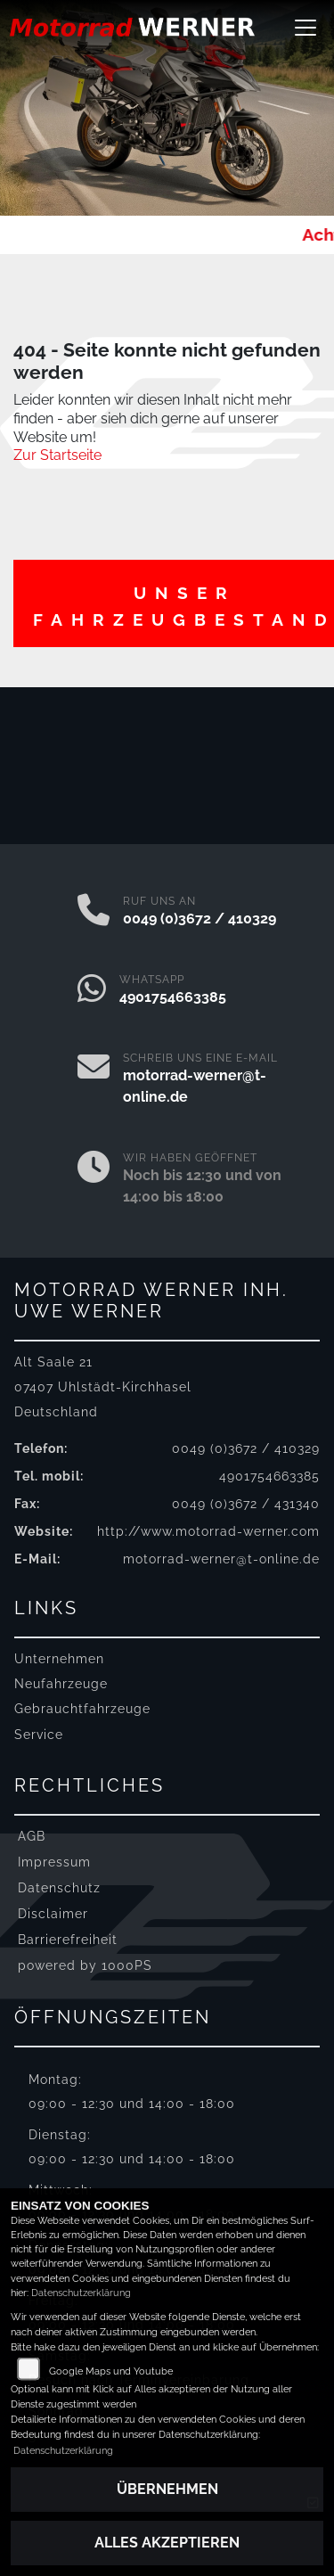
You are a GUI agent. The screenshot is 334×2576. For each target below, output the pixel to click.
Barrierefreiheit (68, 1939)
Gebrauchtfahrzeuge (82, 1708)
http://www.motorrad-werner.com (208, 1530)
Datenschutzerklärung (81, 2293)
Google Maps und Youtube (111, 2371)
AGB (31, 1835)
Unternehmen (59, 1658)
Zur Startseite (57, 455)
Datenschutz (59, 1887)
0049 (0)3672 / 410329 (199, 918)
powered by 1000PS (85, 1965)
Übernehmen (167, 2489)
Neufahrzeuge (61, 1683)
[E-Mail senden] (93, 1079)
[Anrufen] (93, 912)
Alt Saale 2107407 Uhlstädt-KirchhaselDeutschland (102, 1386)
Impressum (54, 1861)
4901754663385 (172, 997)
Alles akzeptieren (167, 2542)
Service (38, 1734)
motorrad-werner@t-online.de (221, 1558)
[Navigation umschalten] (305, 28)
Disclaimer (53, 1913)
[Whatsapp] (91, 990)
